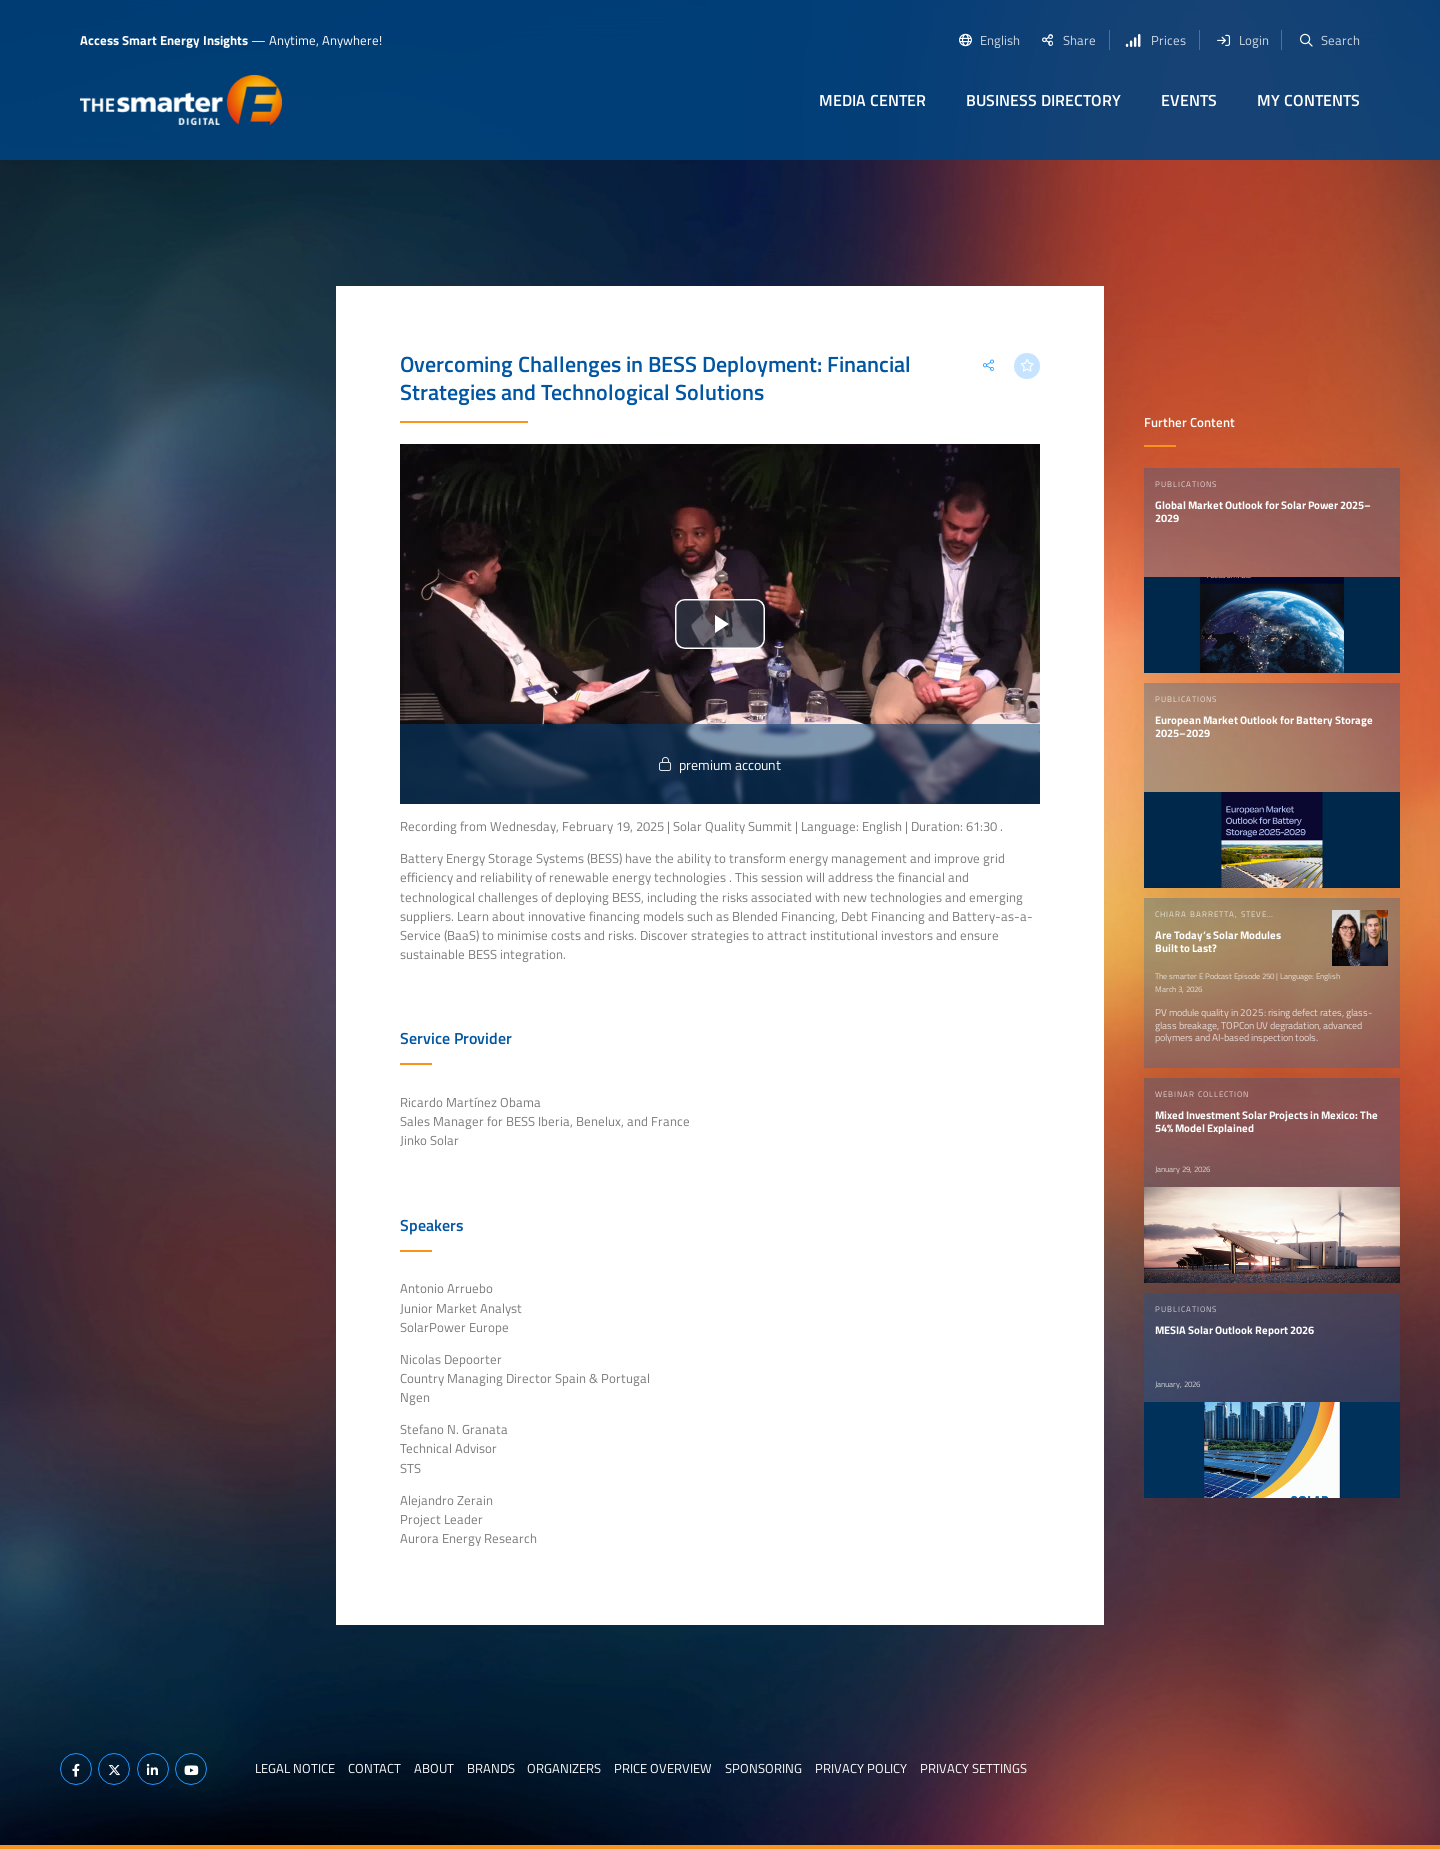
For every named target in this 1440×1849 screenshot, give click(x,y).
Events (1189, 100)
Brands (491, 1768)
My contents (1308, 100)
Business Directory (1043, 100)
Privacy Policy (861, 1768)
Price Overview (663, 1768)
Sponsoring (763, 1768)
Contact (374, 1768)
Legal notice (295, 1768)
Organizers (564, 1768)
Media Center (872, 100)
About (434, 1768)
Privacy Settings (973, 1768)
